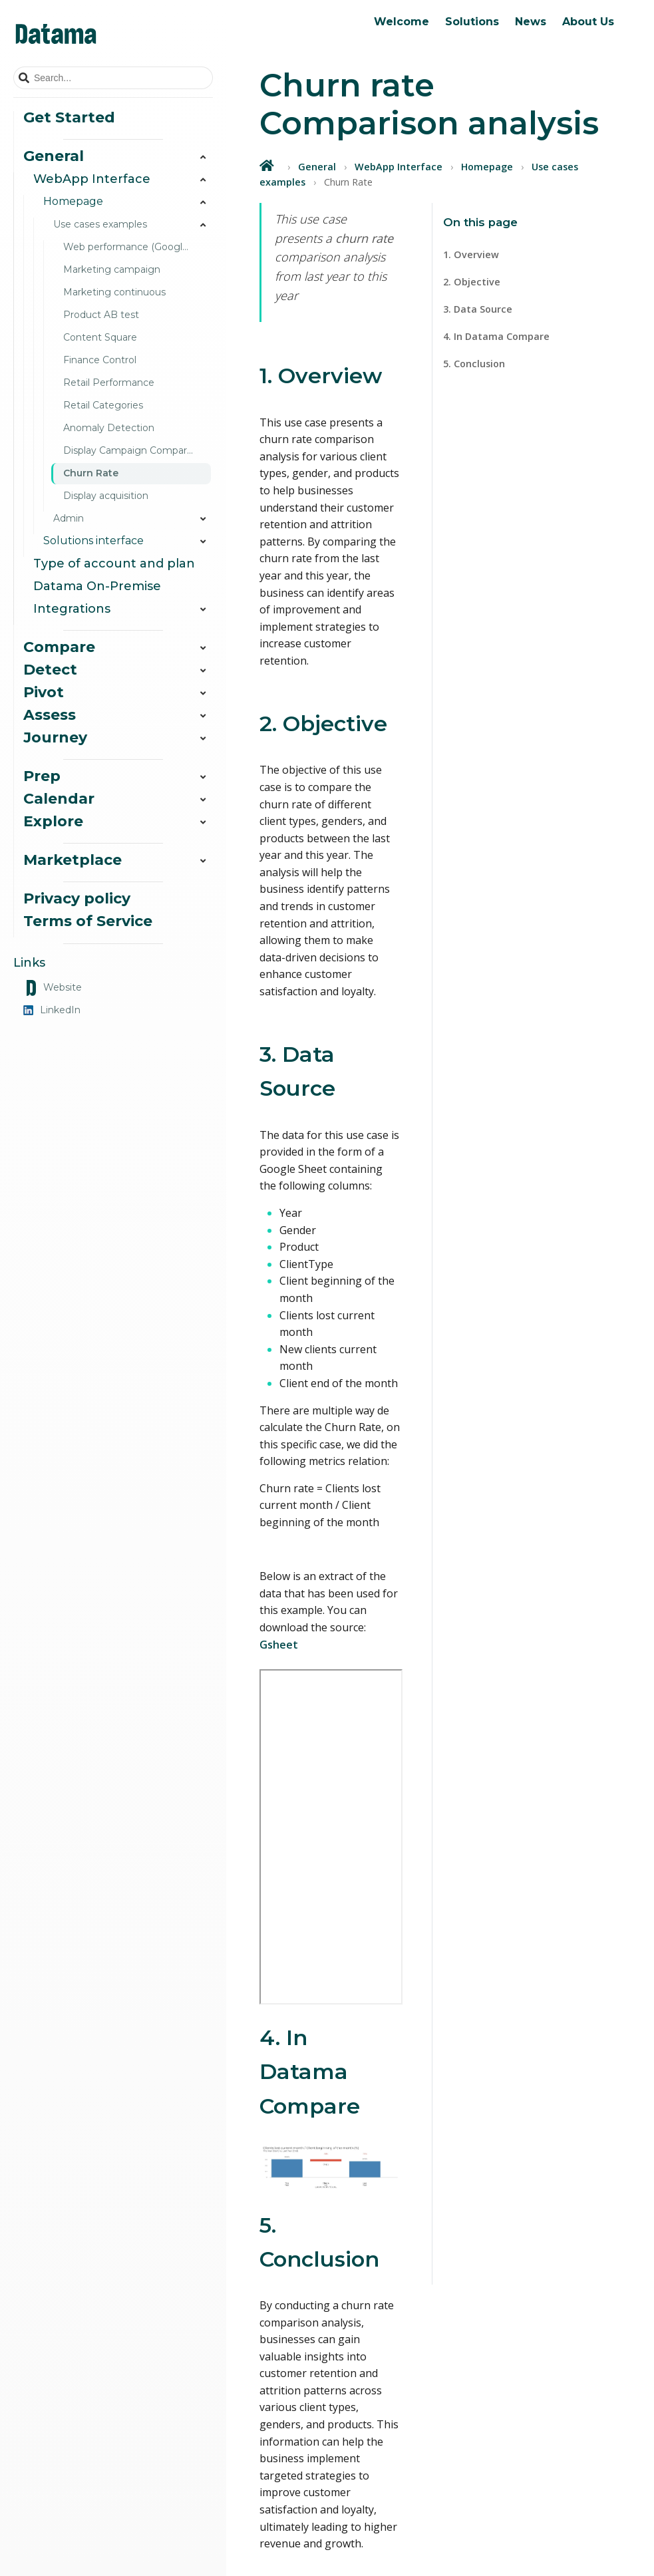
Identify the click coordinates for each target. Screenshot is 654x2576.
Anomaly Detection (108, 428)
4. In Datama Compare (496, 336)
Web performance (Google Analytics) (138, 247)
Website (52, 988)
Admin (133, 519)
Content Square (100, 337)
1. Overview (471, 254)
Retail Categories (103, 405)
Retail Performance (108, 383)
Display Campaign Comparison (134, 450)
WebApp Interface (398, 166)
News (530, 21)
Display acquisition (105, 496)
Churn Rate (90, 473)
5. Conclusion (474, 363)
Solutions (472, 21)
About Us (588, 21)
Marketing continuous (114, 292)
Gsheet (278, 1644)
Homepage (487, 166)
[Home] (268, 165)
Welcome (401, 21)
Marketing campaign (111, 269)
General (317, 166)
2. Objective (471, 281)
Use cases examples (133, 225)
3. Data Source (477, 309)
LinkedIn (52, 1010)
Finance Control (99, 360)
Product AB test (101, 315)
